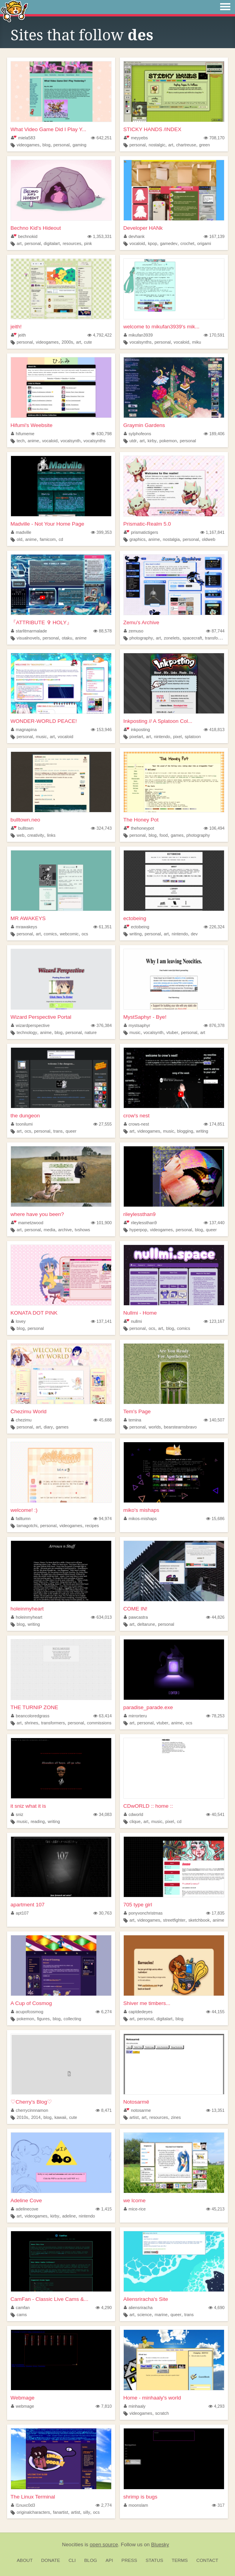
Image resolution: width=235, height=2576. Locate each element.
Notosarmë (136, 2102)
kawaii (60, 2117)
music (41, 736)
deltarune (146, 1624)
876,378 (214, 1025)
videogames (28, 144)
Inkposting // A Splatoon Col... (157, 721)
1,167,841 (212, 532)
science (144, 2314)
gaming (79, 144)
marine (161, 2314)
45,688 (102, 1420)
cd (61, 539)
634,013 (101, 1617)
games (177, 835)
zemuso (133, 631)
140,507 (214, 1420)
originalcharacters (33, 2512)
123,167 (214, 1321)
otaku (67, 638)
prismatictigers (141, 532)
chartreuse (186, 144)
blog (46, 144)
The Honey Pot (141, 820)
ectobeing (134, 918)
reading (38, 1821)
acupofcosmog (27, 2011)
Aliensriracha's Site (145, 2299)
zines (176, 2117)
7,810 (104, 2406)
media (49, 1229)
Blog (90, 2560)
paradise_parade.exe (148, 1707)
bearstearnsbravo (180, 1427)
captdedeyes (138, 2011)
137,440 (214, 1222)
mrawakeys (24, 926)
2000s (67, 342)
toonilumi (22, 1124)
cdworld (133, 1814)
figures (43, 2018)
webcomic (69, 933)
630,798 (101, 433)
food (163, 835)
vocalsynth (71, 440)
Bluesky (160, 2544)
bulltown (22, 828)
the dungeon (25, 1116)
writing (135, 933)
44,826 (215, 1617)
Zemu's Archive (141, 622)
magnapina (24, 729)
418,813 (214, 729)
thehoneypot (139, 828)
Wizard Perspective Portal (41, 1017)
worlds (154, 1427)
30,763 (102, 1913)
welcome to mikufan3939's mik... (161, 327)
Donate (50, 2560)
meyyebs (136, 137)
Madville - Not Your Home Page (47, 524)
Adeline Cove (26, 2200)
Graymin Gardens (144, 425)
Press (129, 2560)
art (171, 144)
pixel (177, 736)
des (141, 35)
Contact (207, 2560)
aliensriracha (138, 2307)
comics (50, 933)
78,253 (215, 1715)
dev (194, 933)
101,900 (101, 1222)
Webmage (22, 2398)
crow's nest (136, 1116)
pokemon (168, 440)
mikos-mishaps (140, 1518)
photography (141, 638)
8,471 (104, 2110)
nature (91, 1032)
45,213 (215, 2209)
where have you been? (37, 1214)
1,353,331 (99, 236)
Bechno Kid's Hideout (36, 228)
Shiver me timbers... (146, 2003)
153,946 (101, 729)
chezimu (21, 1420)
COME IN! (135, 1609)
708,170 (214, 137)
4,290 (104, 2307)
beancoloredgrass (30, 1715)
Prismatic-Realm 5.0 (147, 524)
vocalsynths (140, 342)
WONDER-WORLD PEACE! (44, 721)
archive (65, 1229)
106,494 (214, 828)
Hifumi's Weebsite (31, 425)
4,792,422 (99, 335)
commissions (99, 1722)
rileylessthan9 (139, 1214)
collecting (72, 2018)
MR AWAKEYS (28, 918)
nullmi (133, 1321)
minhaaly (135, 2406)
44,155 (215, 2011)
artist (133, 2117)
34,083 (102, 1814)
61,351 (102, 926)
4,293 (216, 2406)
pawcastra (136, 1617)
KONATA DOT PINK (34, 1313)
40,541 (215, 1814)
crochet (187, 243)
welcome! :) (24, 1510)
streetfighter (174, 1920)
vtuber (172, 1032)
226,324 (214, 926)
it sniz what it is (28, 1806)
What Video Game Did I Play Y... (49, 129)
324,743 (101, 828)
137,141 (101, 1321)
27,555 (102, 1124)
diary (48, 1427)
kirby (152, 440)
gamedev (168, 243)
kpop (152, 243)
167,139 (214, 236)
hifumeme (22, 433)
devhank (134, 236)
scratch (162, 2413)
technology (27, 1032)
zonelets (171, 638)
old (19, 539)
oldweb (208, 539)
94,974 (102, 1518)
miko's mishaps (141, 1510)
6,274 (104, 2011)
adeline (69, 2216)
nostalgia (171, 539)
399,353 (101, 532)
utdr (133, 440)
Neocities (72, 2544)
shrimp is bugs (140, 2497)
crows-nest (136, 1124)
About (25, 2560)
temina (132, 1420)
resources (72, 243)
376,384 (101, 1025)
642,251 (101, 137)
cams (22, 2314)
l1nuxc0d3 (23, 2505)
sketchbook (199, 1920)
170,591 (214, 335)
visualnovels (28, 638)
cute (88, 342)
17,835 (215, 1913)
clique (134, 1821)
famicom (48, 539)
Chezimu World (29, 1411)
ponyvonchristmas (143, 1913)
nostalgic (156, 144)
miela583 (23, 137)
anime (33, 440)
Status (154, 2560)
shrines (31, 1722)
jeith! (16, 327)
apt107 (20, 1913)
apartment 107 (28, 1905)
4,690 (216, 2307)
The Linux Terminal (33, 2497)
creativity (35, 835)
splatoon (193, 736)
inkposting (137, 729)
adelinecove (24, 2209)
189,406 (214, 433)
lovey (18, 1321)
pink (88, 243)
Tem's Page (137, 1411)
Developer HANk (143, 228)
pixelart (136, 736)
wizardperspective (30, 1025)
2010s (22, 2117)
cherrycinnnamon (29, 2110)
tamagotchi (27, 1525)
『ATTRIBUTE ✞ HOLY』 (41, 622)
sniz (17, 1814)
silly (86, 2512)
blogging (185, 1131)
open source (104, 2544)
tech (21, 440)
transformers (217, 638)
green (204, 144)
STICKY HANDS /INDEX (152, 129)
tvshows (82, 1229)
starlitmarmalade (29, 631)
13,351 (215, 2110)
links (51, 835)
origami (204, 243)
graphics (137, 539)
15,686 (215, 1518)
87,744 (215, 631)
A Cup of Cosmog (31, 2003)
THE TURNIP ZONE (34, 1707)
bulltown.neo (25, 820)
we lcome (134, 2200)
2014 (35, 2117)
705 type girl (137, 1905)
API (109, 2560)
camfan (20, 2307)
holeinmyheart (27, 1609)
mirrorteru (135, 1715)
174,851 (214, 1124)
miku (196, 342)
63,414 (102, 1715)
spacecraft (192, 638)
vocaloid (137, 243)
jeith (18, 335)
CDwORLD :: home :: (148, 1806)
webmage (22, 2406)
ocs (84, 933)
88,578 (102, 631)
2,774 (104, 2505)
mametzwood (27, 1222)
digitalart (52, 243)
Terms (180, 2560)
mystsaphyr (137, 1025)
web (21, 835)
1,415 (104, 2209)
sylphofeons (137, 433)
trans (58, 1131)
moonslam (136, 2505)
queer (70, 1131)
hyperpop (138, 1229)
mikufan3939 (138, 335)
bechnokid (24, 236)
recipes (92, 1525)
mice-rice (135, 2209)
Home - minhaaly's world (152, 2398)
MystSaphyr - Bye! (144, 1017)
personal (61, 144)
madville (21, 532)
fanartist (60, 2512)
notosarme (137, 2110)
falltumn (21, 1518)
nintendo (162, 736)
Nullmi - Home (140, 1313)
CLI (72, 2560)
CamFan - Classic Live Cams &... (50, 2299)
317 (218, 2505)
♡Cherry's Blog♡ (31, 2102)
